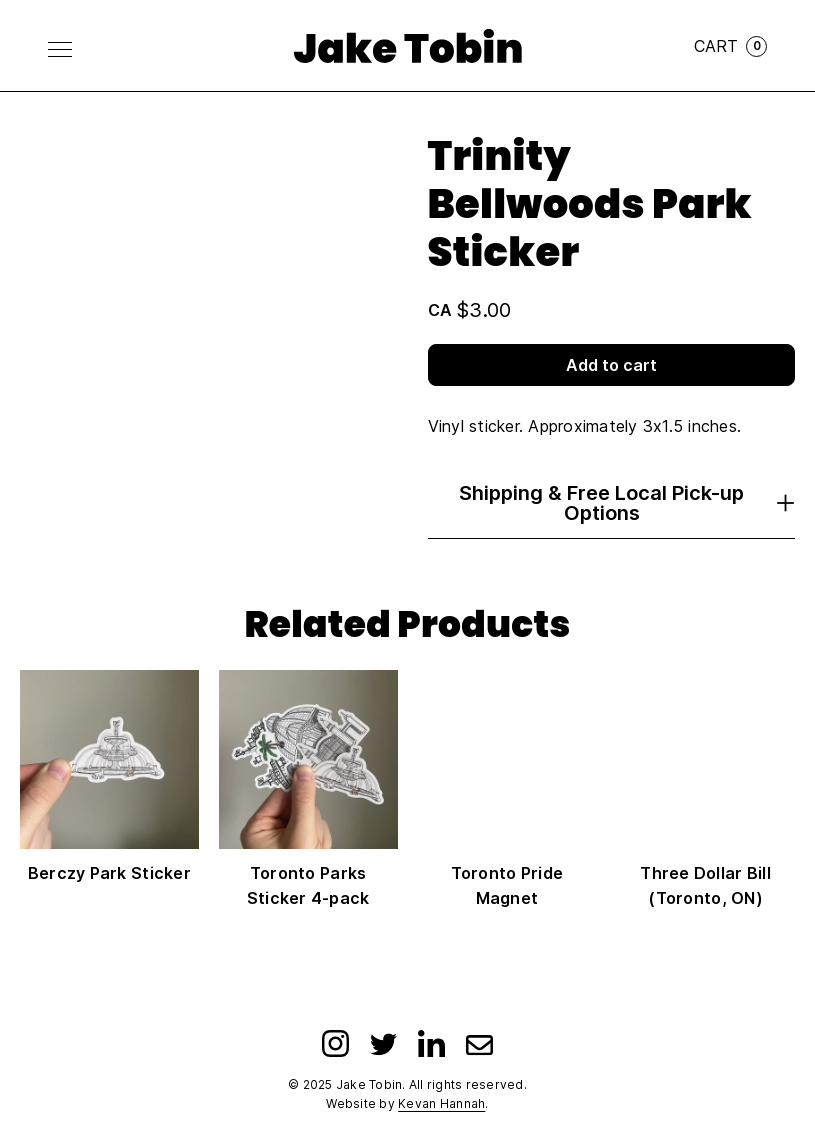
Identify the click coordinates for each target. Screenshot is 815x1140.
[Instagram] (335, 1043)
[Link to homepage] (408, 46)
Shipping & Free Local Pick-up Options (627, 503)
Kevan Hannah (441, 1103)
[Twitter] (383, 1043)
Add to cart (611, 365)
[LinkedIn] (431, 1043)
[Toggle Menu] (60, 49)
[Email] (479, 1043)
